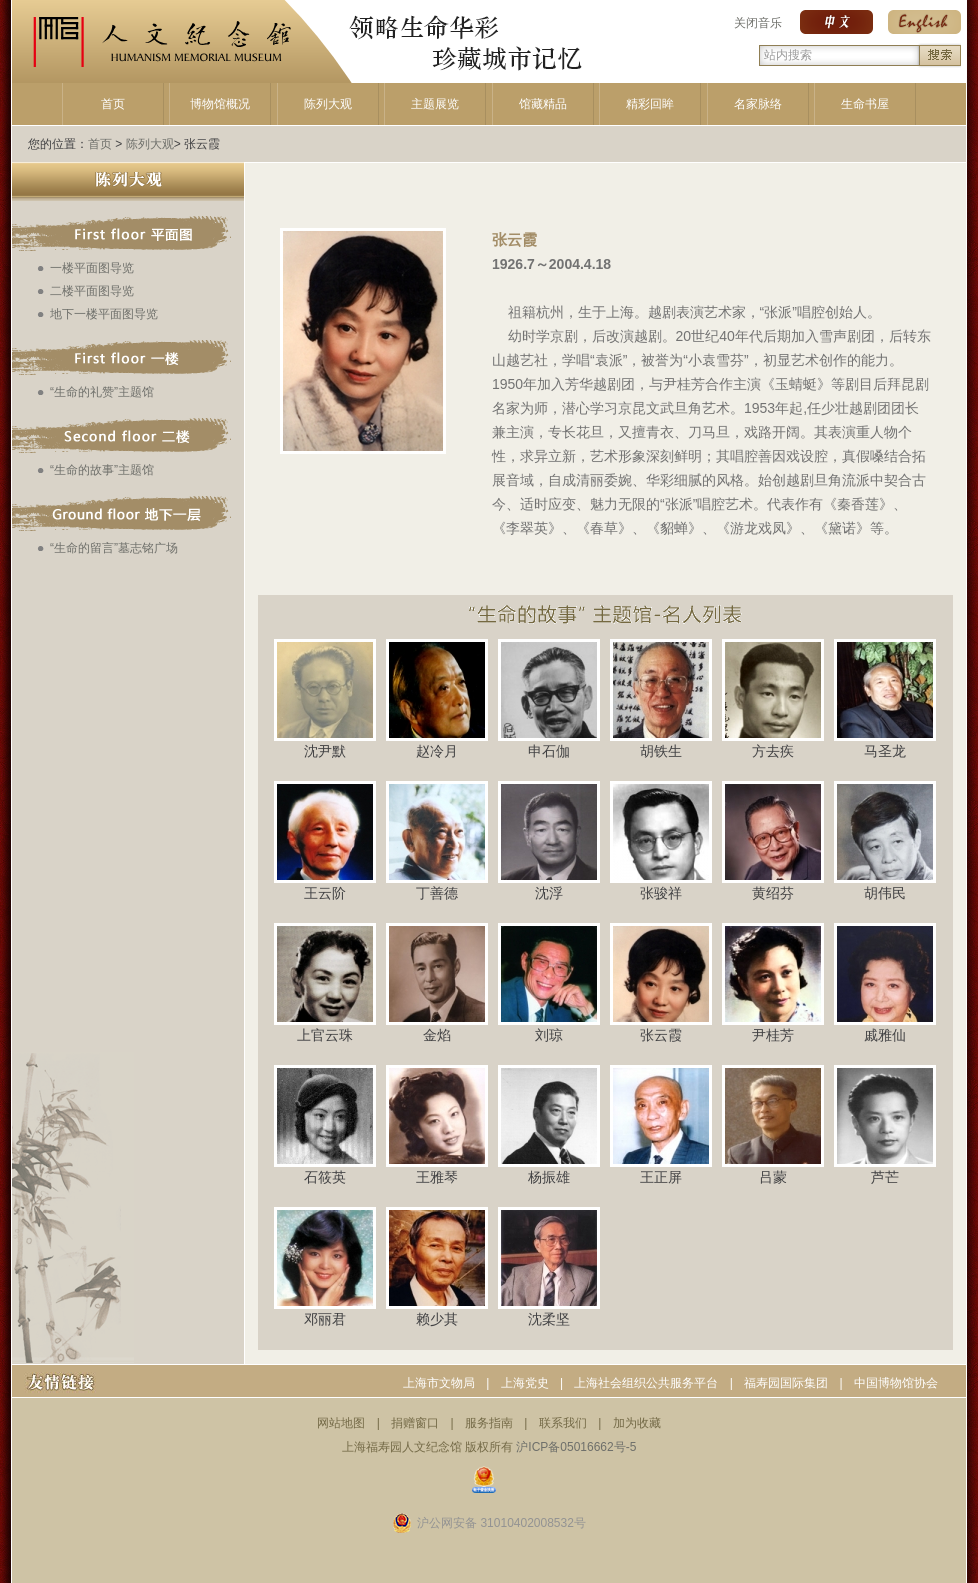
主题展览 (435, 104)
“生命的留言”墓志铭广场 (114, 548)
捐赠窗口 (415, 1423)
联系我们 (563, 1423)
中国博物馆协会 (896, 1383)
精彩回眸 (650, 104)
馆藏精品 (543, 104)
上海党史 (525, 1383)
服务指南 (489, 1423)
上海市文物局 (439, 1383)
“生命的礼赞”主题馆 (102, 392)
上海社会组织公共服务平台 (646, 1383)
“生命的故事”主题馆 (102, 470)
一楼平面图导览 (92, 268)
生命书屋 (865, 104)
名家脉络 (758, 104)
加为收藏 (637, 1423)
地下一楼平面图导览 (104, 314)
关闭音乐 (758, 23)
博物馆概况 (220, 104)
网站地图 (341, 1423)
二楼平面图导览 (92, 291)
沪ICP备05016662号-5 (576, 1447)
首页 (113, 104)
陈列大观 (328, 104)
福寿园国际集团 (786, 1383)
